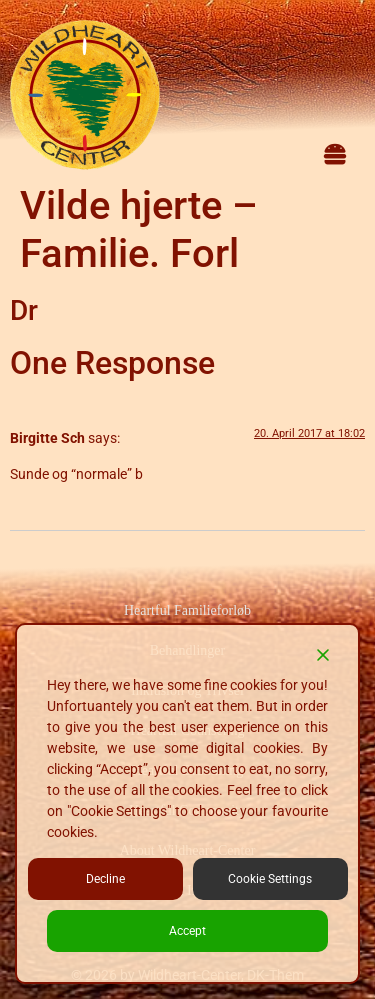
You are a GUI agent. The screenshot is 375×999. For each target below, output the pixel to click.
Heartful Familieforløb (187, 610)
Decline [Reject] (105, 879)
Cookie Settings (270, 879)
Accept (187, 931)
